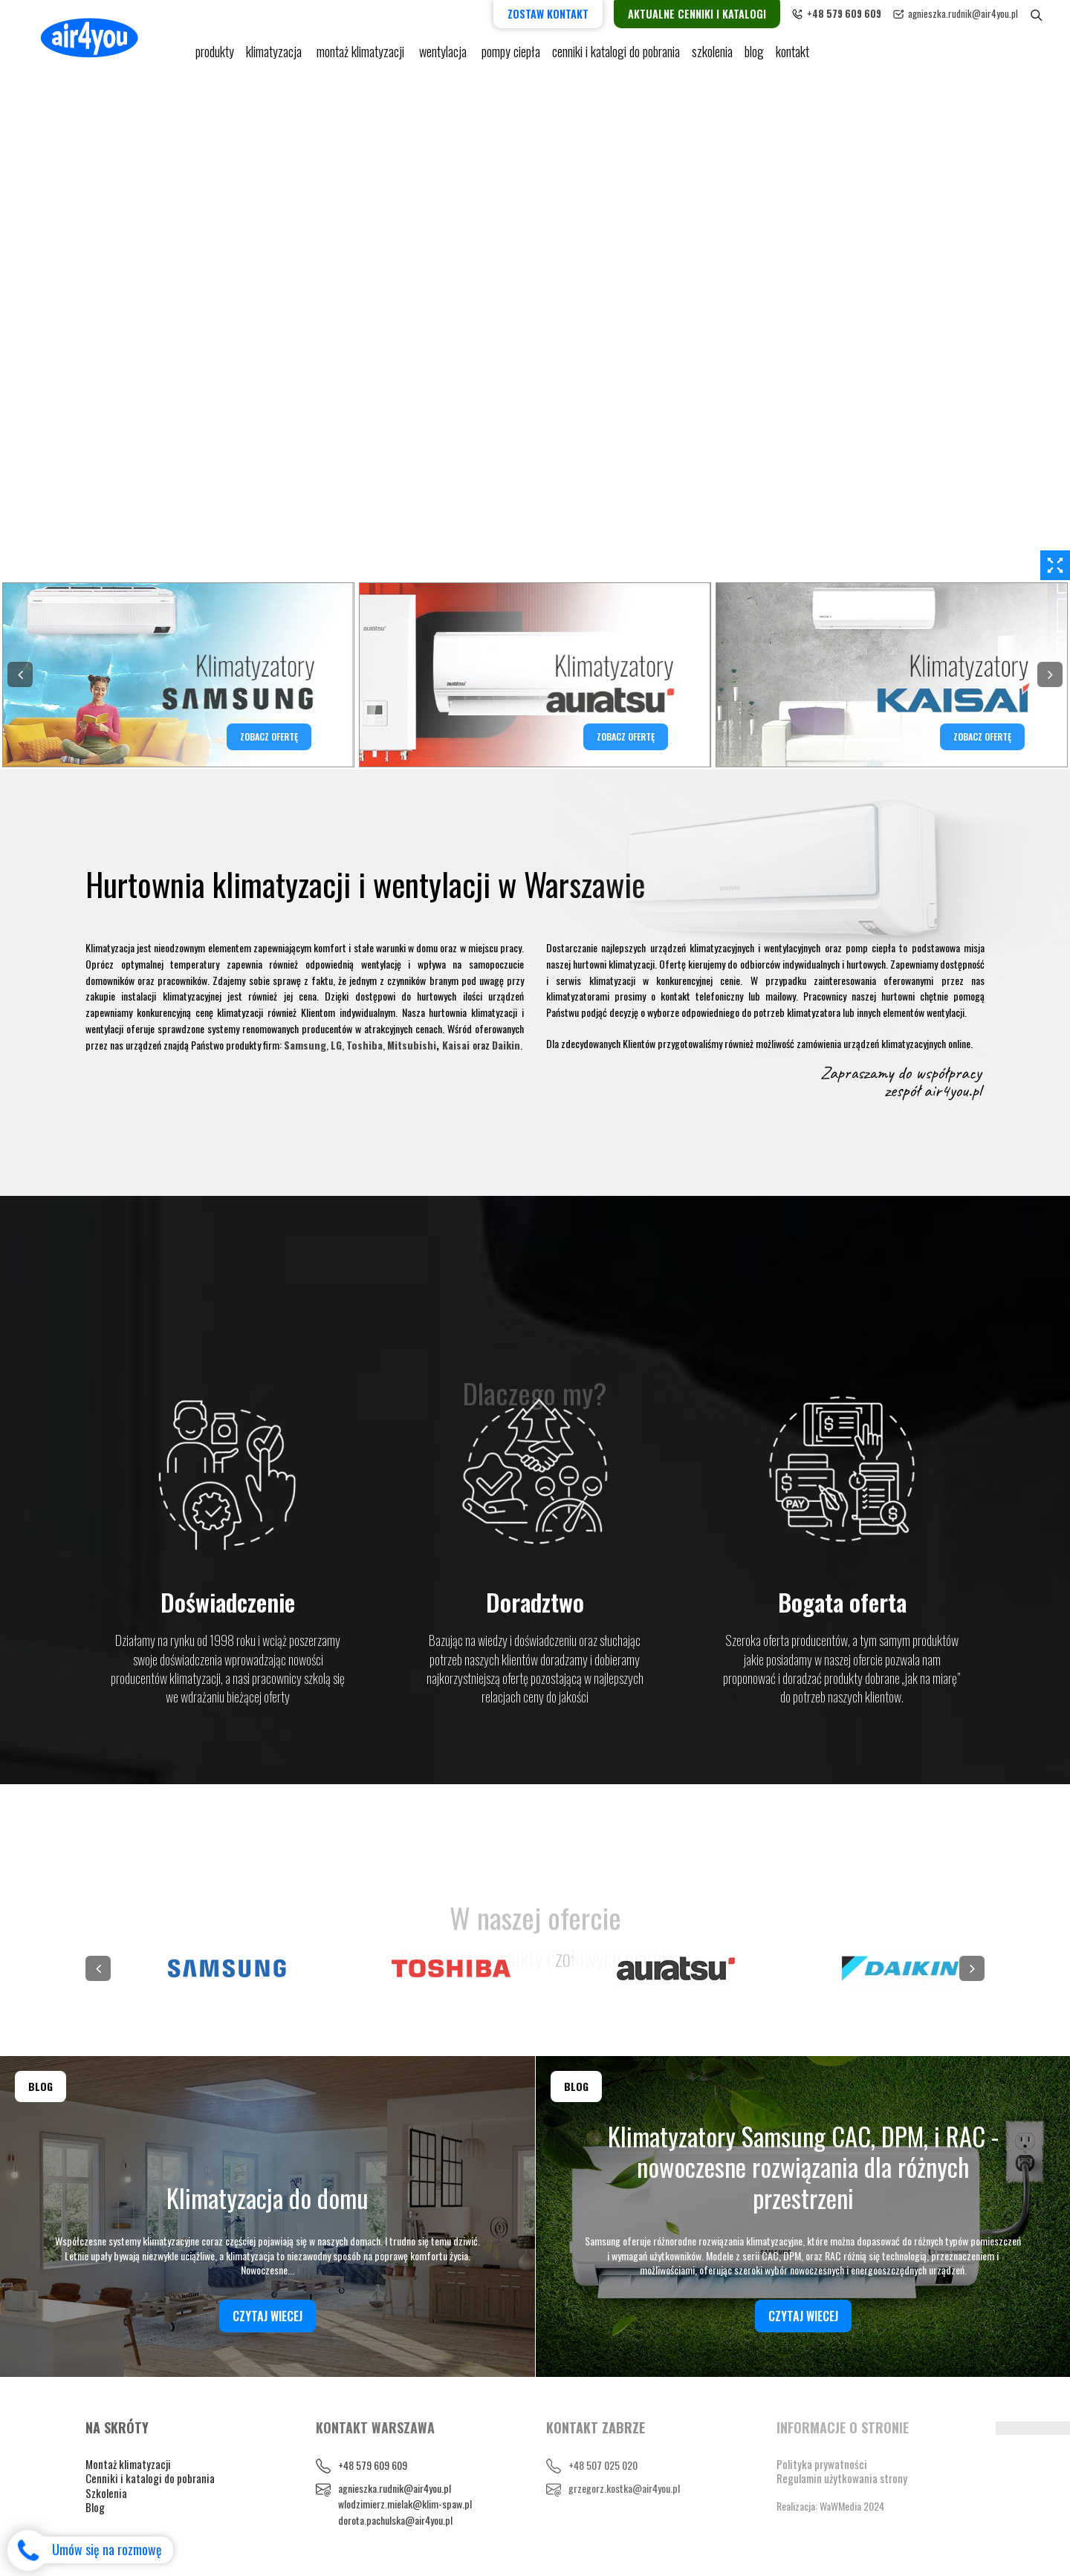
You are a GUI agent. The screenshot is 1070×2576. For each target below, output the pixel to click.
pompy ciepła (511, 52)
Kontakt (792, 52)
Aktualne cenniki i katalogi (697, 14)
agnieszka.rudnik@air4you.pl (963, 13)
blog (754, 52)
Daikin (506, 1045)
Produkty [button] (214, 52)
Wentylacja (444, 52)
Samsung (305, 1045)
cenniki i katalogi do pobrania (616, 52)
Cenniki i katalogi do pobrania (150, 2478)
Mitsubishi (411, 1045)
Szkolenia (712, 52)
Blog (95, 2507)
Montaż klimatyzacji (362, 52)
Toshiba (364, 1045)
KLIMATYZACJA (275, 52)
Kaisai (456, 1045)
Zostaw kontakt (548, 14)
